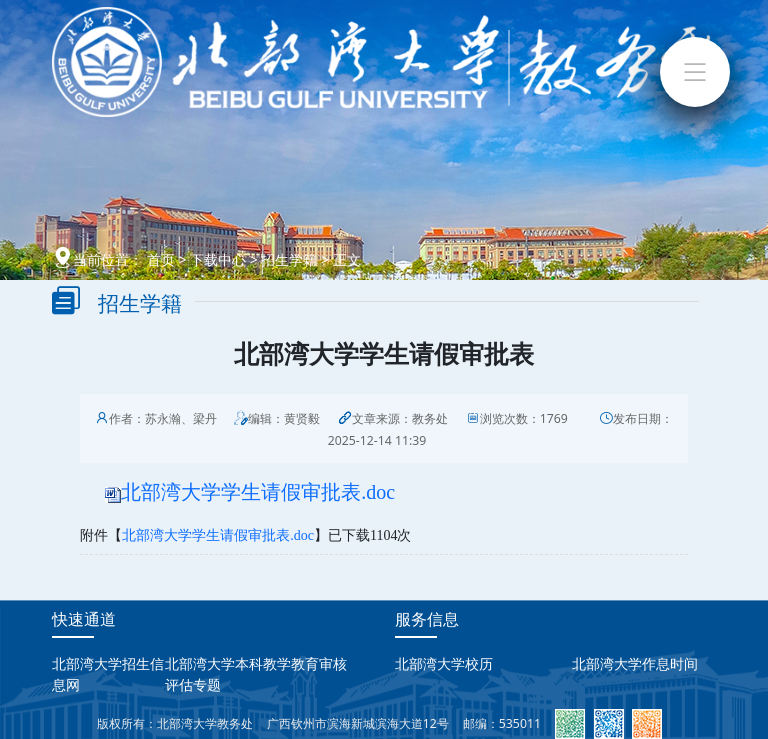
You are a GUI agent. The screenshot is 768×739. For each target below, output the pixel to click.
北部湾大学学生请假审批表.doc (258, 492)
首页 (161, 259)
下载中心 (218, 259)
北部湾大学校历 (444, 663)
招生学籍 (289, 259)
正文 (347, 259)
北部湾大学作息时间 (635, 663)
